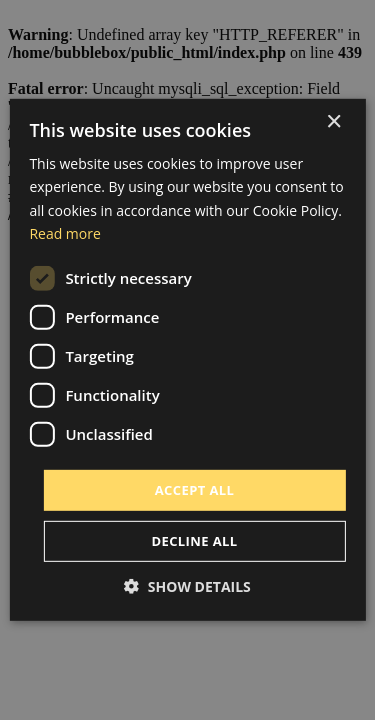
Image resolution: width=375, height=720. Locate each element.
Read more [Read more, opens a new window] (64, 232)
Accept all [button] (195, 490)
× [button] (333, 122)
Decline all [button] (194, 541)
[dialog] (187, 360)
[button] (187, 586)
